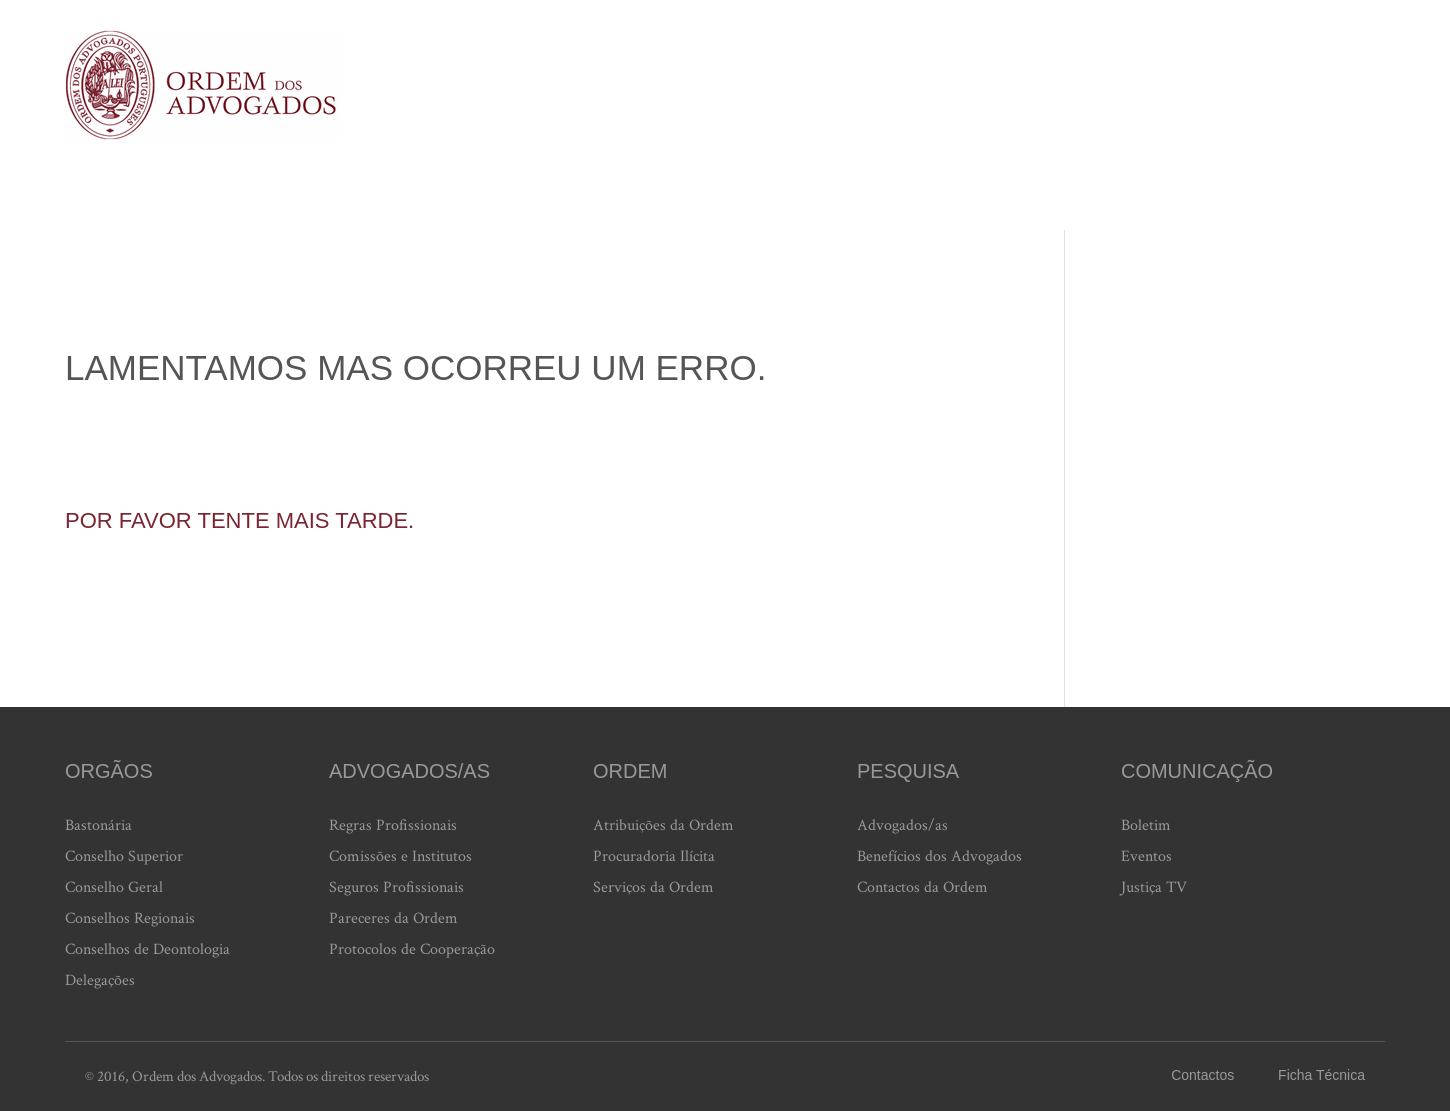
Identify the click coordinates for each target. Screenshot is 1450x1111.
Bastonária (98, 825)
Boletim (1146, 825)
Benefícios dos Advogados (939, 856)
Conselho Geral (114, 887)
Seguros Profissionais (396, 887)
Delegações (100, 980)
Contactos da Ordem (922, 887)
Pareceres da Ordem (393, 918)
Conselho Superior (124, 856)
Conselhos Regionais (130, 918)
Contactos (1202, 1075)
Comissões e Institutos (400, 856)
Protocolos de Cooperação (412, 949)
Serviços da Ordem (653, 887)
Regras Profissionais (393, 825)
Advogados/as (902, 825)
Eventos (1146, 856)
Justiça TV (1154, 887)
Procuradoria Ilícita (654, 856)
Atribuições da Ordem (663, 825)
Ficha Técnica (1321, 1075)
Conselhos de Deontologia (147, 949)
